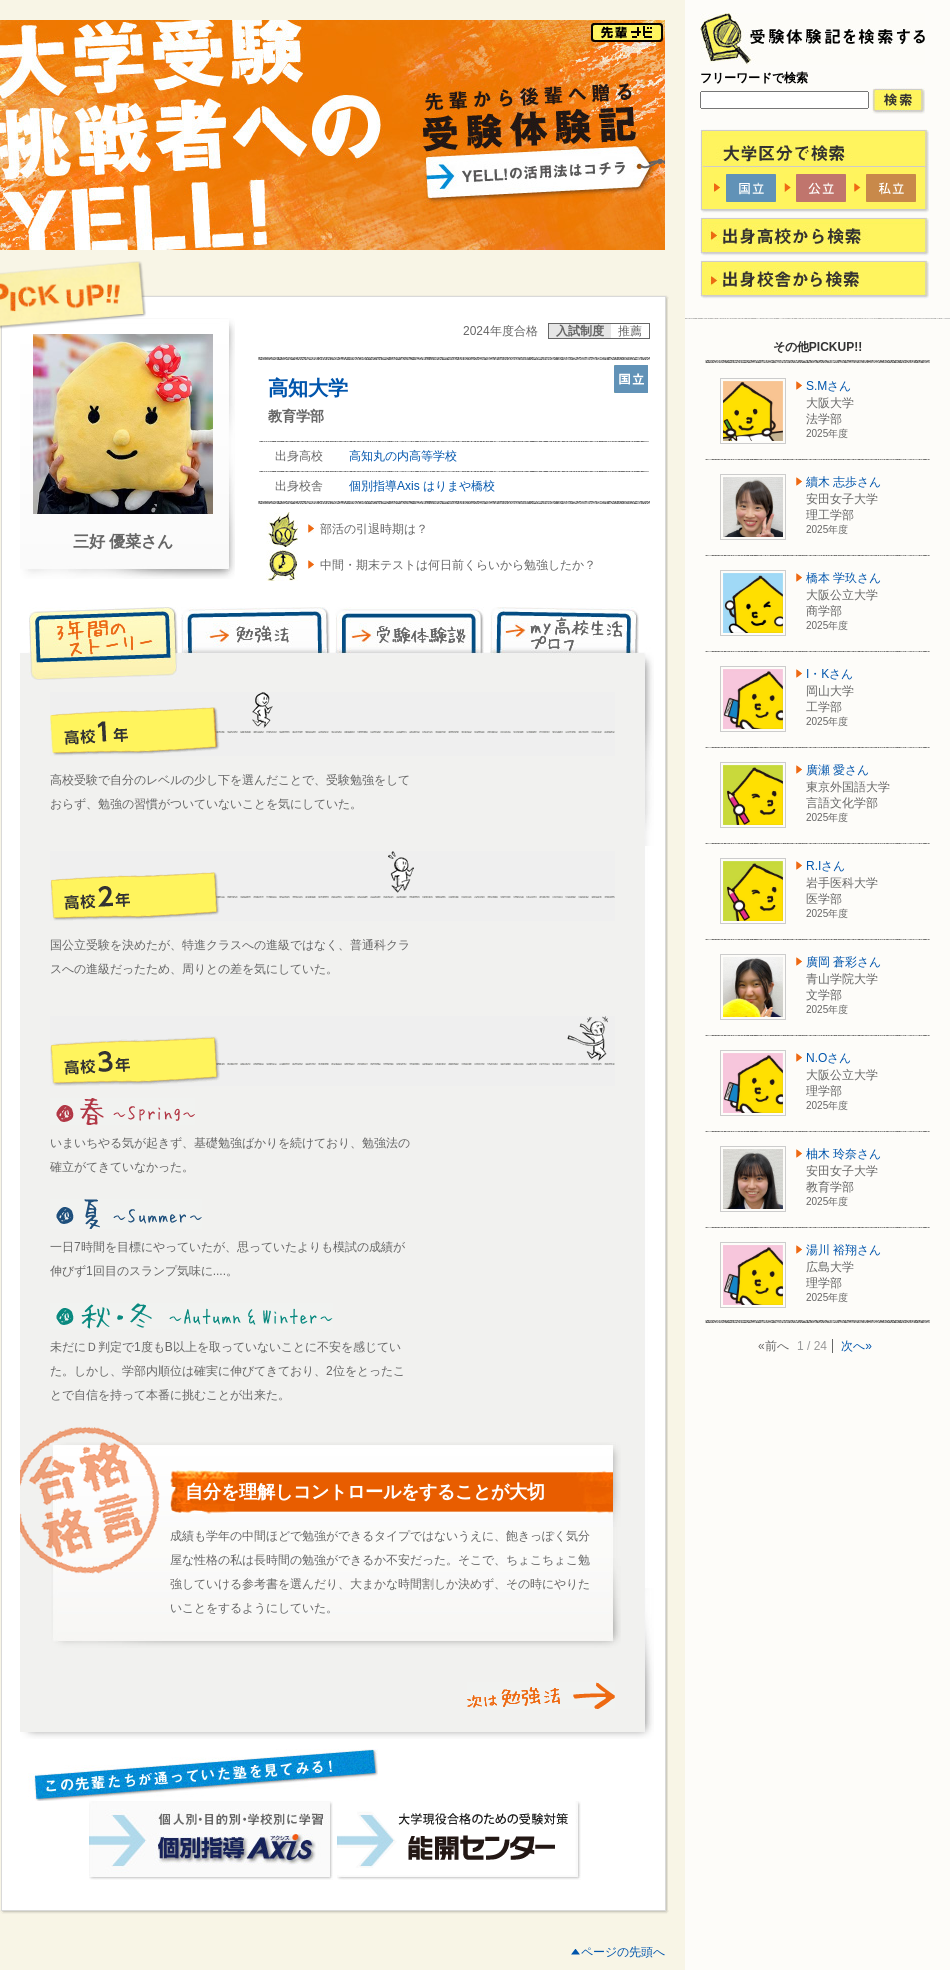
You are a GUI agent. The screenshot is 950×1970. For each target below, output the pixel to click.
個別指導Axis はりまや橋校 (422, 486)
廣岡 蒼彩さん (843, 962)
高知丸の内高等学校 (403, 456)
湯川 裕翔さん (843, 1250)
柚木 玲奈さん (843, 1154)
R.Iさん (825, 866)
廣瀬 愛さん (837, 770)
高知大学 (308, 388)
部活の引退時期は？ (374, 529)
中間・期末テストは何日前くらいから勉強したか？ (458, 565)
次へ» (856, 1346)
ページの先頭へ (623, 1952)
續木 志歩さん (843, 482)
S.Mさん (828, 386)
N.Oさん (828, 1058)
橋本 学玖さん (843, 578)
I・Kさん (829, 674)
